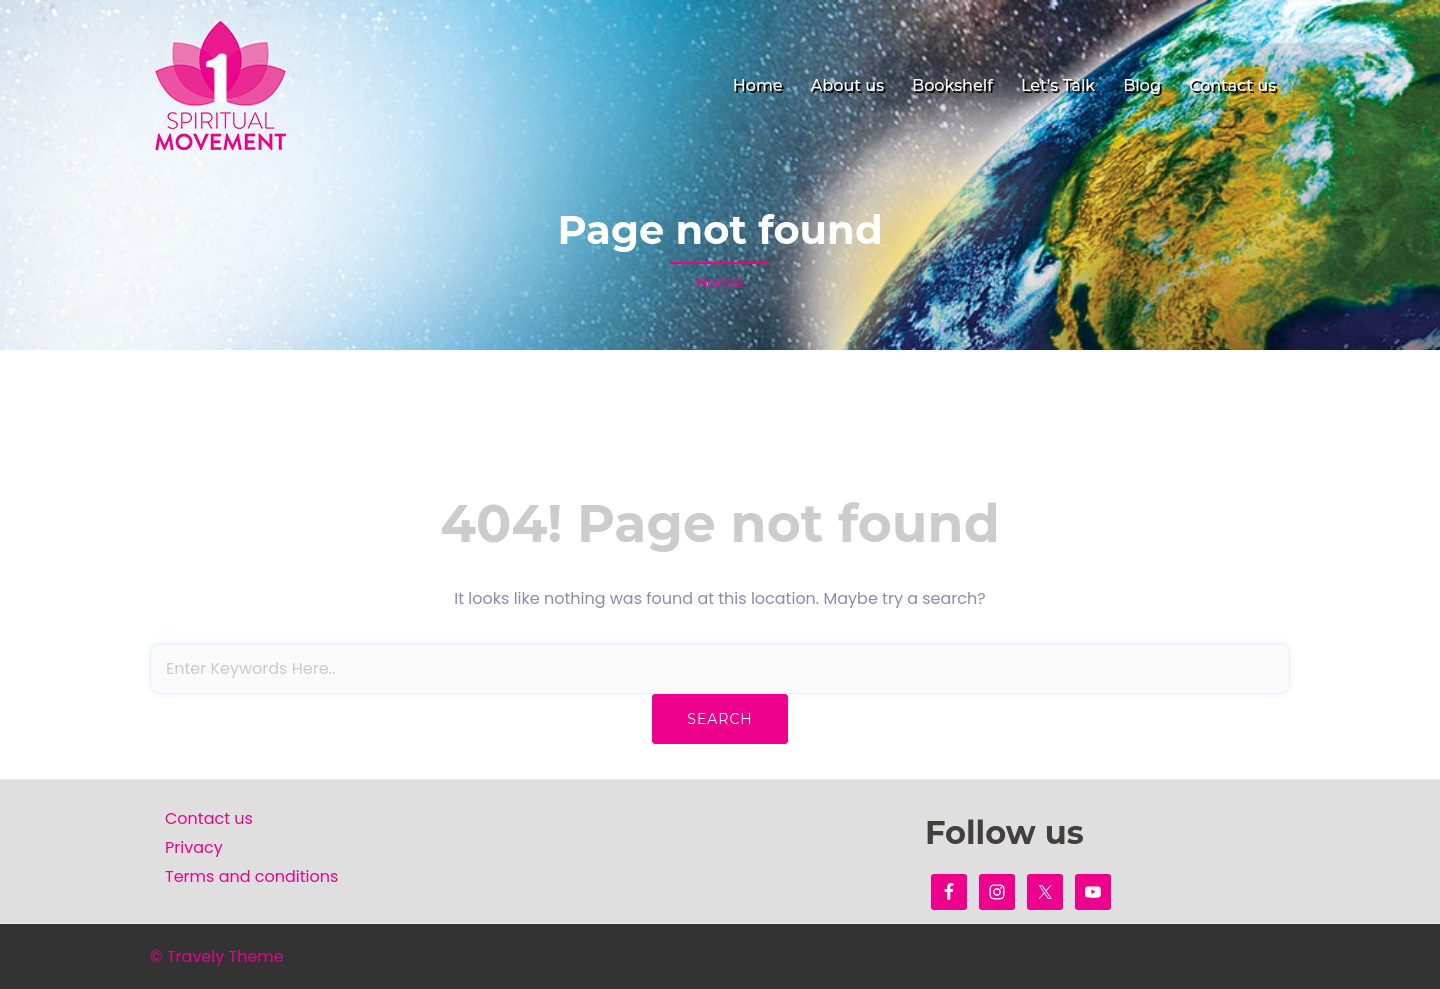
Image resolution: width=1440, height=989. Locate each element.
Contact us (1232, 85)
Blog (1142, 85)
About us (847, 85)
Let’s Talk (1058, 85)
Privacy (194, 847)
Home (758, 85)
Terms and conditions (251, 876)
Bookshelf (952, 85)
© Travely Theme (217, 956)
